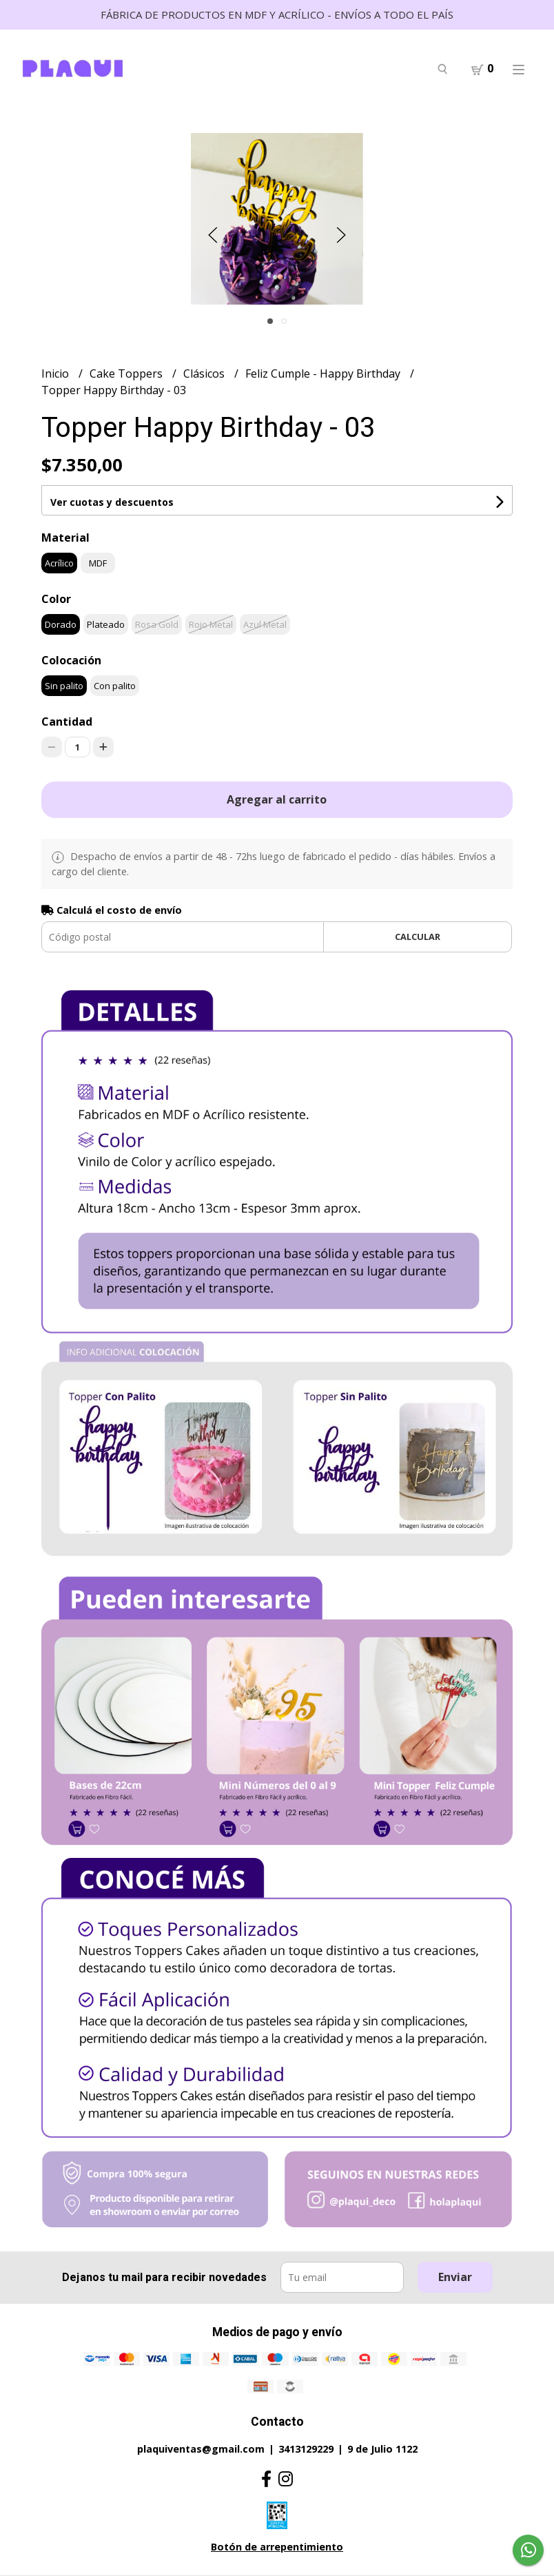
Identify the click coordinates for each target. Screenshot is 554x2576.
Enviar (455, 2276)
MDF (98, 563)
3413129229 (306, 2448)
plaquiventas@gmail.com (201, 2448)
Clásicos (205, 373)
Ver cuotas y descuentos (112, 502)
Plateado (106, 624)
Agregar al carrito (277, 799)
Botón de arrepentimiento (277, 2546)
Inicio (56, 373)
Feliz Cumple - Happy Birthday (324, 373)
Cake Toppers (127, 373)
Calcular (417, 936)
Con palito (115, 685)
